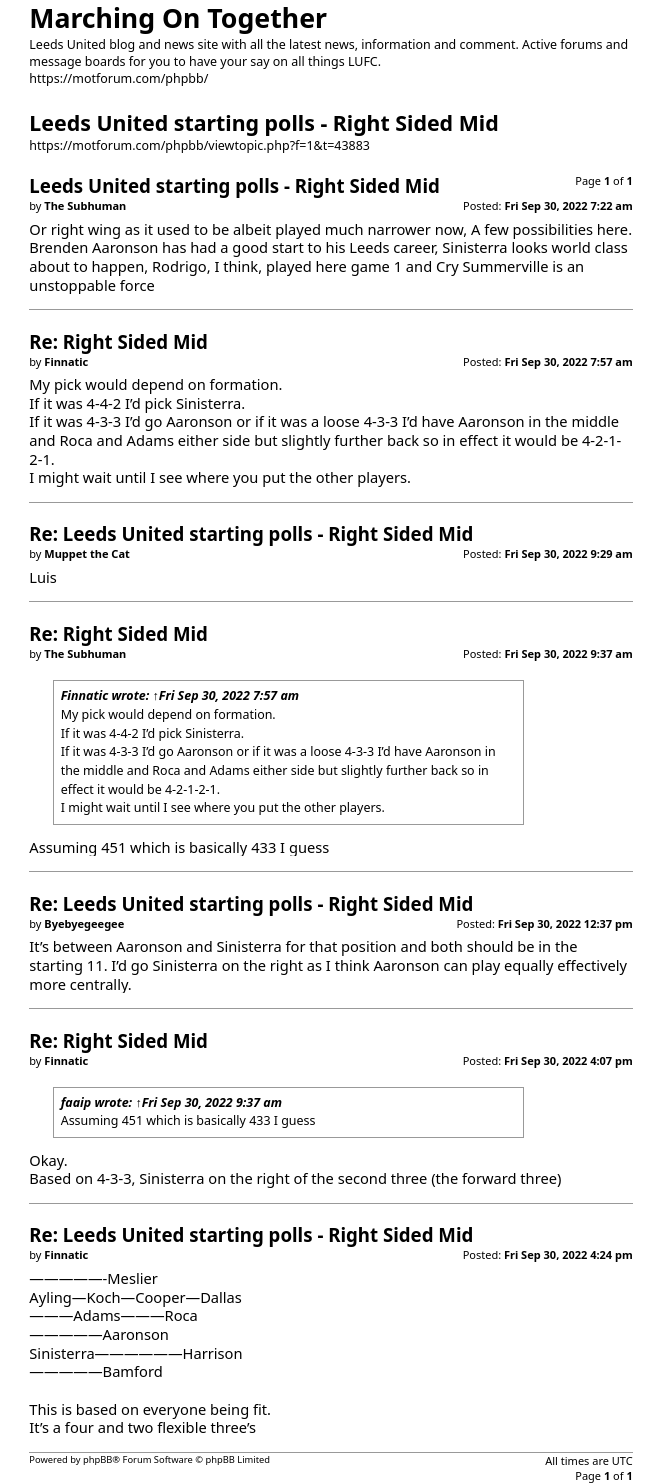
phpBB (97, 1459)
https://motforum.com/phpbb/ (118, 78)
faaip (76, 1102)
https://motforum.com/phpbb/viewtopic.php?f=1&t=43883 (199, 145)
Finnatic (85, 695)
